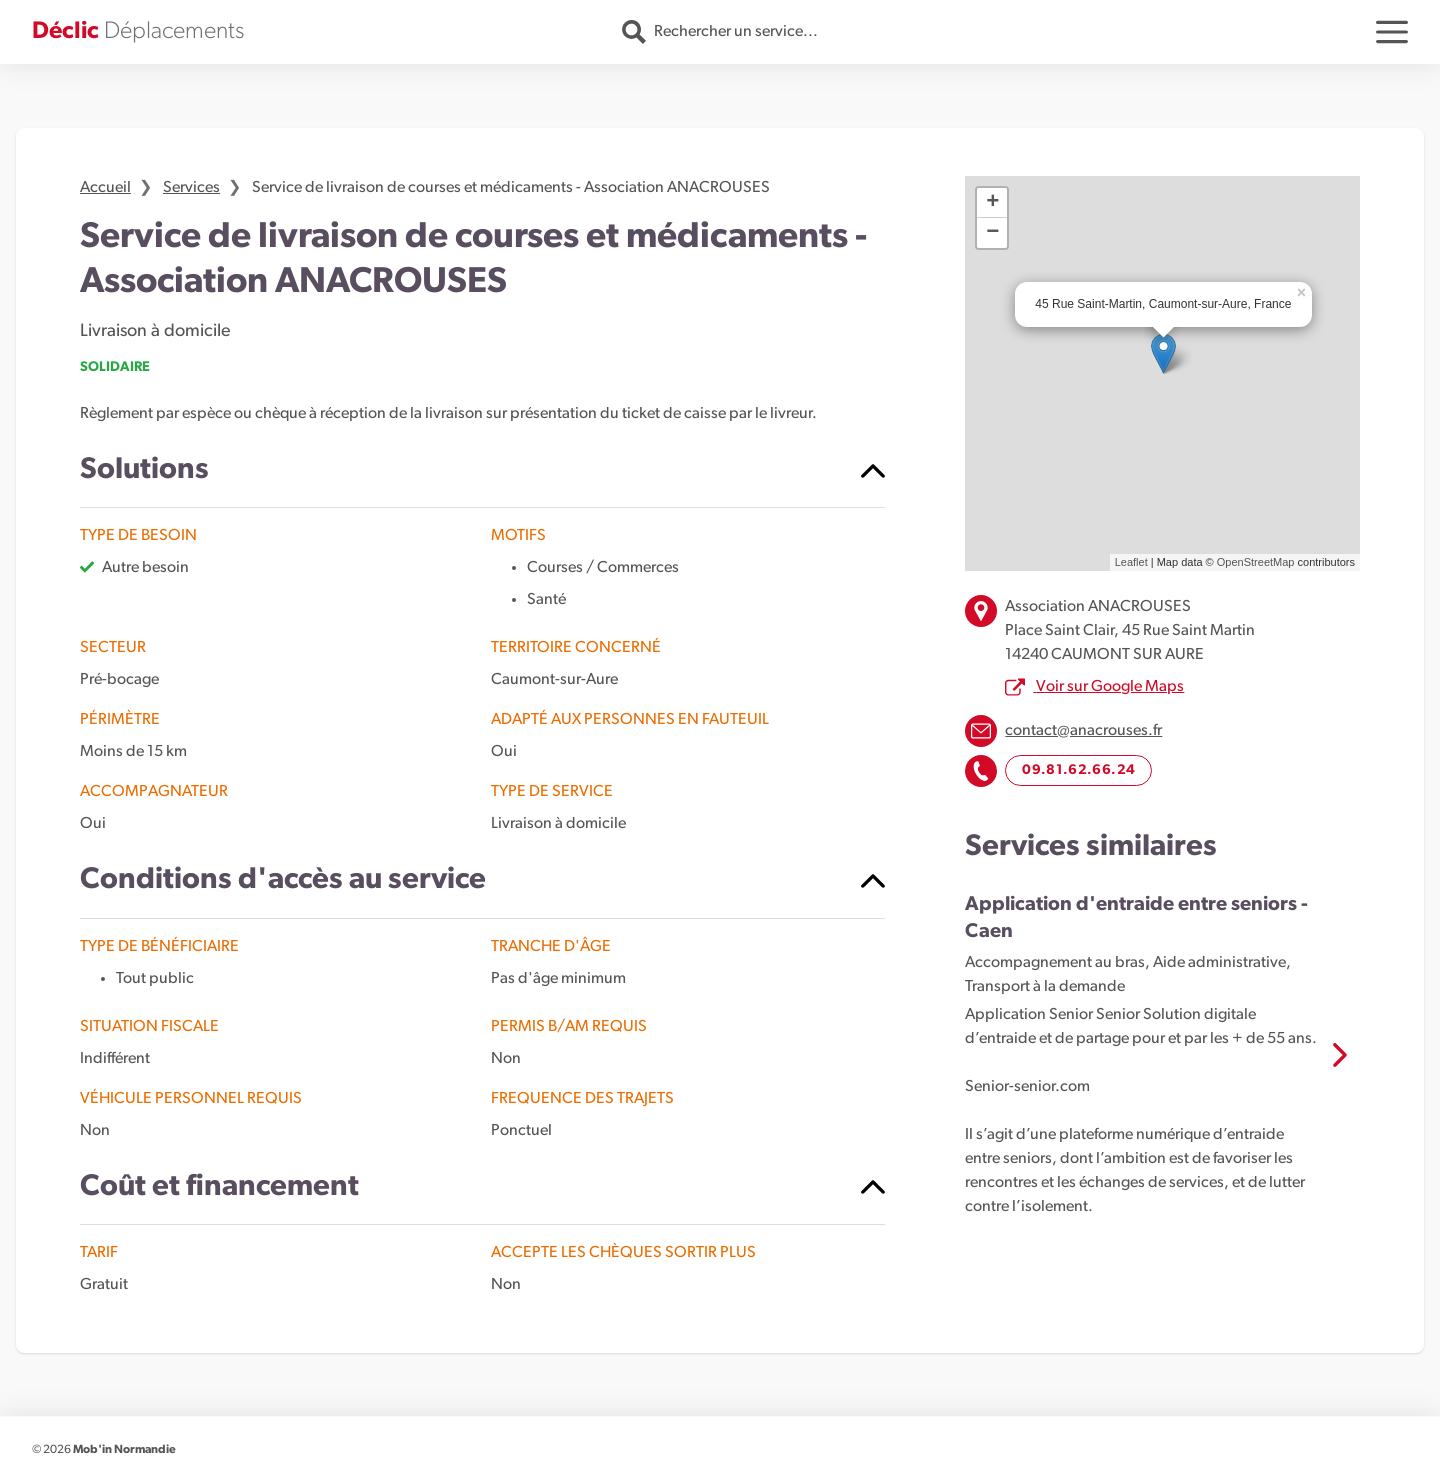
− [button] (992, 233)
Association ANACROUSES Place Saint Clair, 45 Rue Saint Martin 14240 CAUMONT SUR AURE (1130, 631)
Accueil (105, 188)
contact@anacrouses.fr (1083, 731)
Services (191, 188)
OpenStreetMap (1256, 562)
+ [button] (992, 203)
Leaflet (1131, 562)
